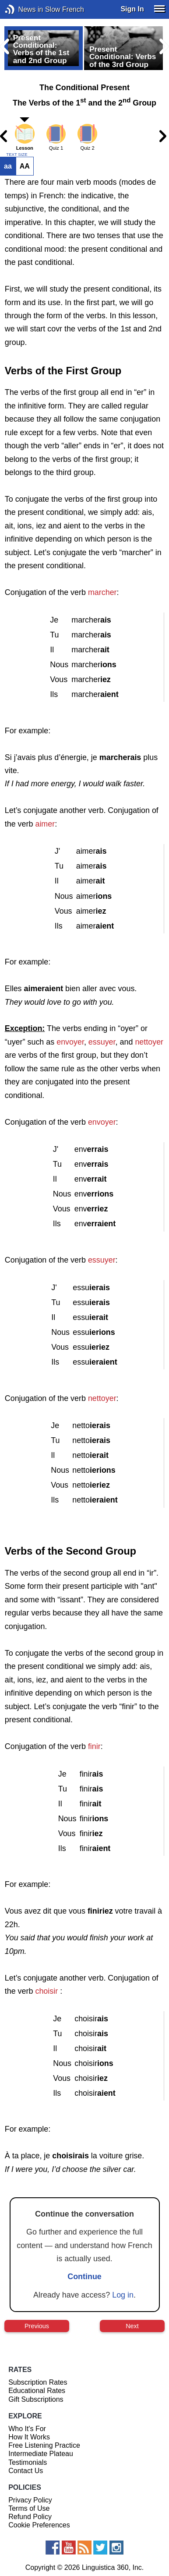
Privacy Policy (30, 2500)
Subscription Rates (37, 2382)
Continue (84, 2276)
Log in (123, 2295)
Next (132, 2326)
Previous (37, 2326)
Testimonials (27, 2462)
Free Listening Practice (44, 2445)
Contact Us (25, 2470)
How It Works (29, 2437)
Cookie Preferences (39, 2525)
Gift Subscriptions (35, 2399)
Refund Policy (30, 2516)
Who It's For (27, 2428)
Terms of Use (28, 2508)
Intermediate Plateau (40, 2453)
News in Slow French (23, 9)
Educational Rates (36, 2390)
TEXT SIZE (16, 154)
